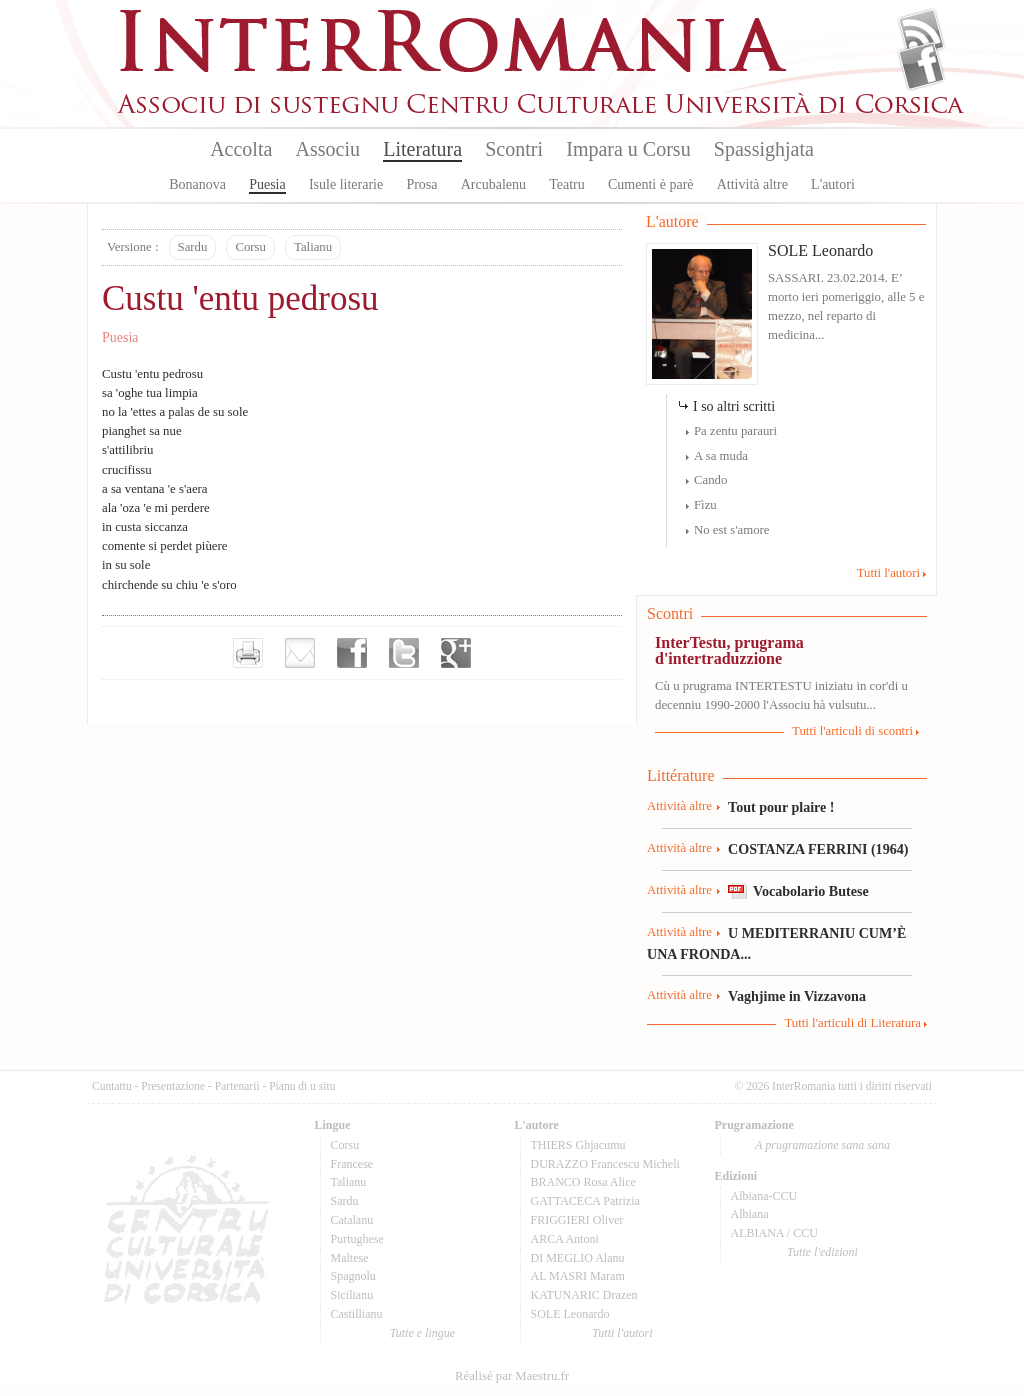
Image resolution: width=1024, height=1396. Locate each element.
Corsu (250, 247)
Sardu (193, 247)
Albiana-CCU (764, 1196)
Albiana (750, 1214)
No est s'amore (732, 530)
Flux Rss (921, 33)
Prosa (421, 184)
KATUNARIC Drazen (584, 1295)
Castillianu (357, 1314)
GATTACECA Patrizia (585, 1201)
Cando (710, 480)
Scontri (514, 149)
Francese (352, 1164)
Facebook (921, 66)
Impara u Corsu (628, 149)
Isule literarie (346, 184)
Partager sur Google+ (456, 653)
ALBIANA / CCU (774, 1233)
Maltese (350, 1258)
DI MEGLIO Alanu (578, 1258)
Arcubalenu (493, 184)
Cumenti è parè (651, 184)
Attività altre (752, 184)
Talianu (313, 247)
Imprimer (248, 653)
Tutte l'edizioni (822, 1252)
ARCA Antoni (565, 1239)
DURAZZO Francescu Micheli (605, 1164)
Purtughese (357, 1239)
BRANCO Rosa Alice (583, 1182)
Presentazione (173, 1086)
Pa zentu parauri (735, 431)
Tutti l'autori (888, 573)
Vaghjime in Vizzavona (797, 996)
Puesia (267, 184)
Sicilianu (352, 1295)
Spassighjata (764, 149)
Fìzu (705, 505)
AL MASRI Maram (578, 1276)
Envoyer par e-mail (300, 653)
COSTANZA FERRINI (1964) (818, 849)
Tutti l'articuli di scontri (852, 731)
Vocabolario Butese (811, 891)
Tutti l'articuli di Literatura (852, 1023)
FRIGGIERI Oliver (577, 1220)
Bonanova (197, 184)
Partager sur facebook (352, 653)
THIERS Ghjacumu (578, 1145)
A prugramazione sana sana (822, 1145)
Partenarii (237, 1086)
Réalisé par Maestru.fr (512, 1376)
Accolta (241, 149)
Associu (328, 149)
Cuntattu (112, 1086)
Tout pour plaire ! (781, 807)
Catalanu (352, 1220)
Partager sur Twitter (404, 653)
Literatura (422, 149)
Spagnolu (353, 1276)
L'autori (833, 184)
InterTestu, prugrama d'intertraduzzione (729, 650)
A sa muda (721, 456)
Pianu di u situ (302, 1086)
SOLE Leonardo (820, 250)
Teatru (567, 184)
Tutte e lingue (422, 1333)
